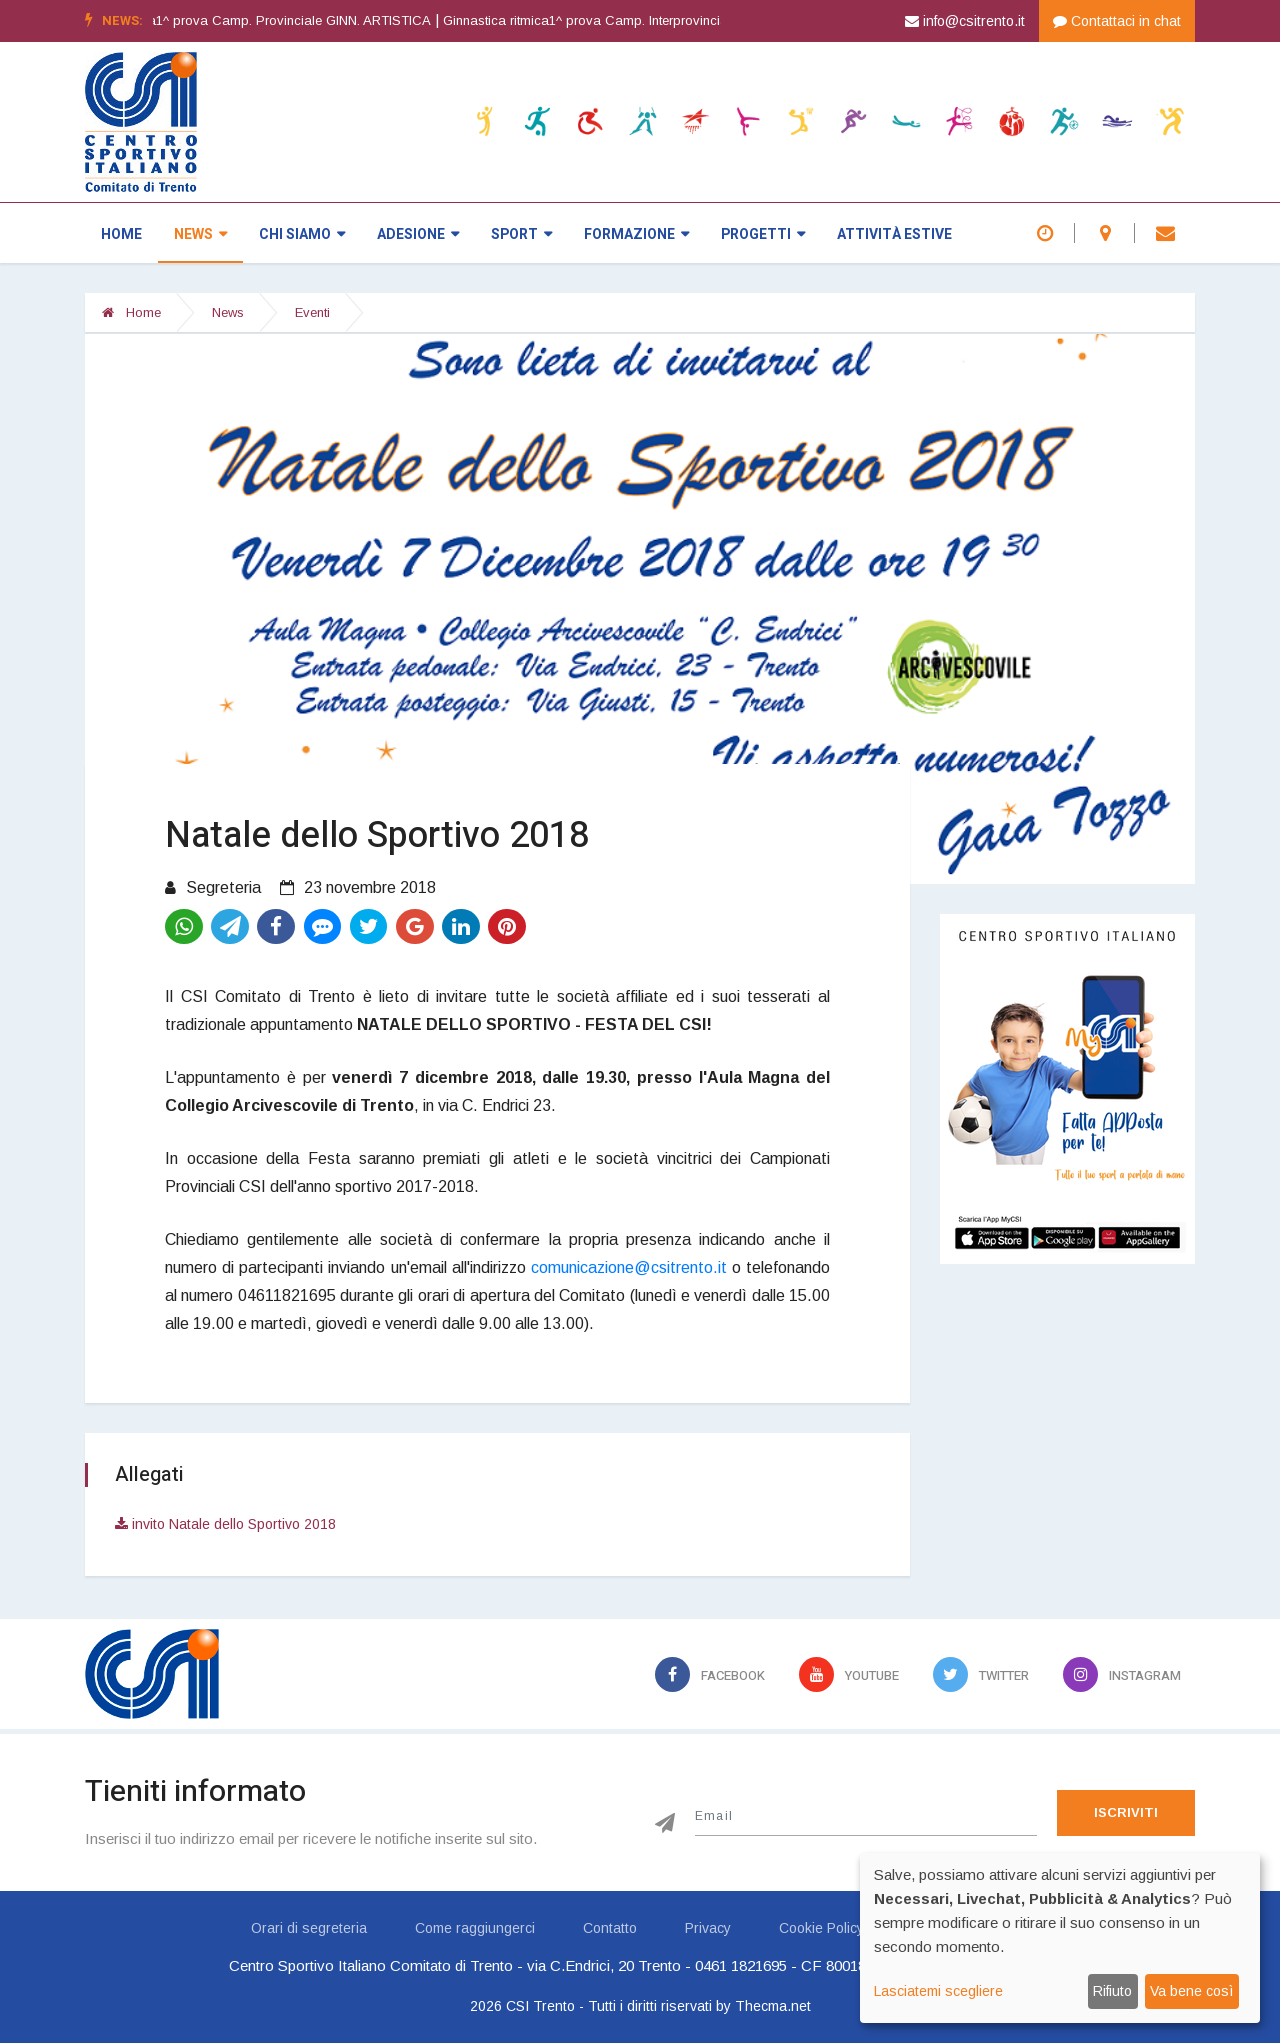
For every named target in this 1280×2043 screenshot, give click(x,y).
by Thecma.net (763, 2006)
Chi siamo (302, 234)
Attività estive (894, 234)
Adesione (418, 234)
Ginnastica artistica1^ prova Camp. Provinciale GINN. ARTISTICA (271, 20)
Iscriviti (1126, 1812)
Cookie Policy (821, 1928)
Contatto (610, 1928)
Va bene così (1191, 1991)
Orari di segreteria (309, 1928)
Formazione (636, 234)
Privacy (708, 1928)
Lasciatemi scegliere (938, 1991)
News (200, 234)
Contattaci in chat (1117, 21)
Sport (521, 234)
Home (121, 234)
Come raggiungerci (475, 1928)
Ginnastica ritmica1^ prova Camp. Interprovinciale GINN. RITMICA (672, 20)
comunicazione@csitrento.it (629, 1267)
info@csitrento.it (965, 21)
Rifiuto (1112, 1991)
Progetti (763, 234)
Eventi (312, 312)
